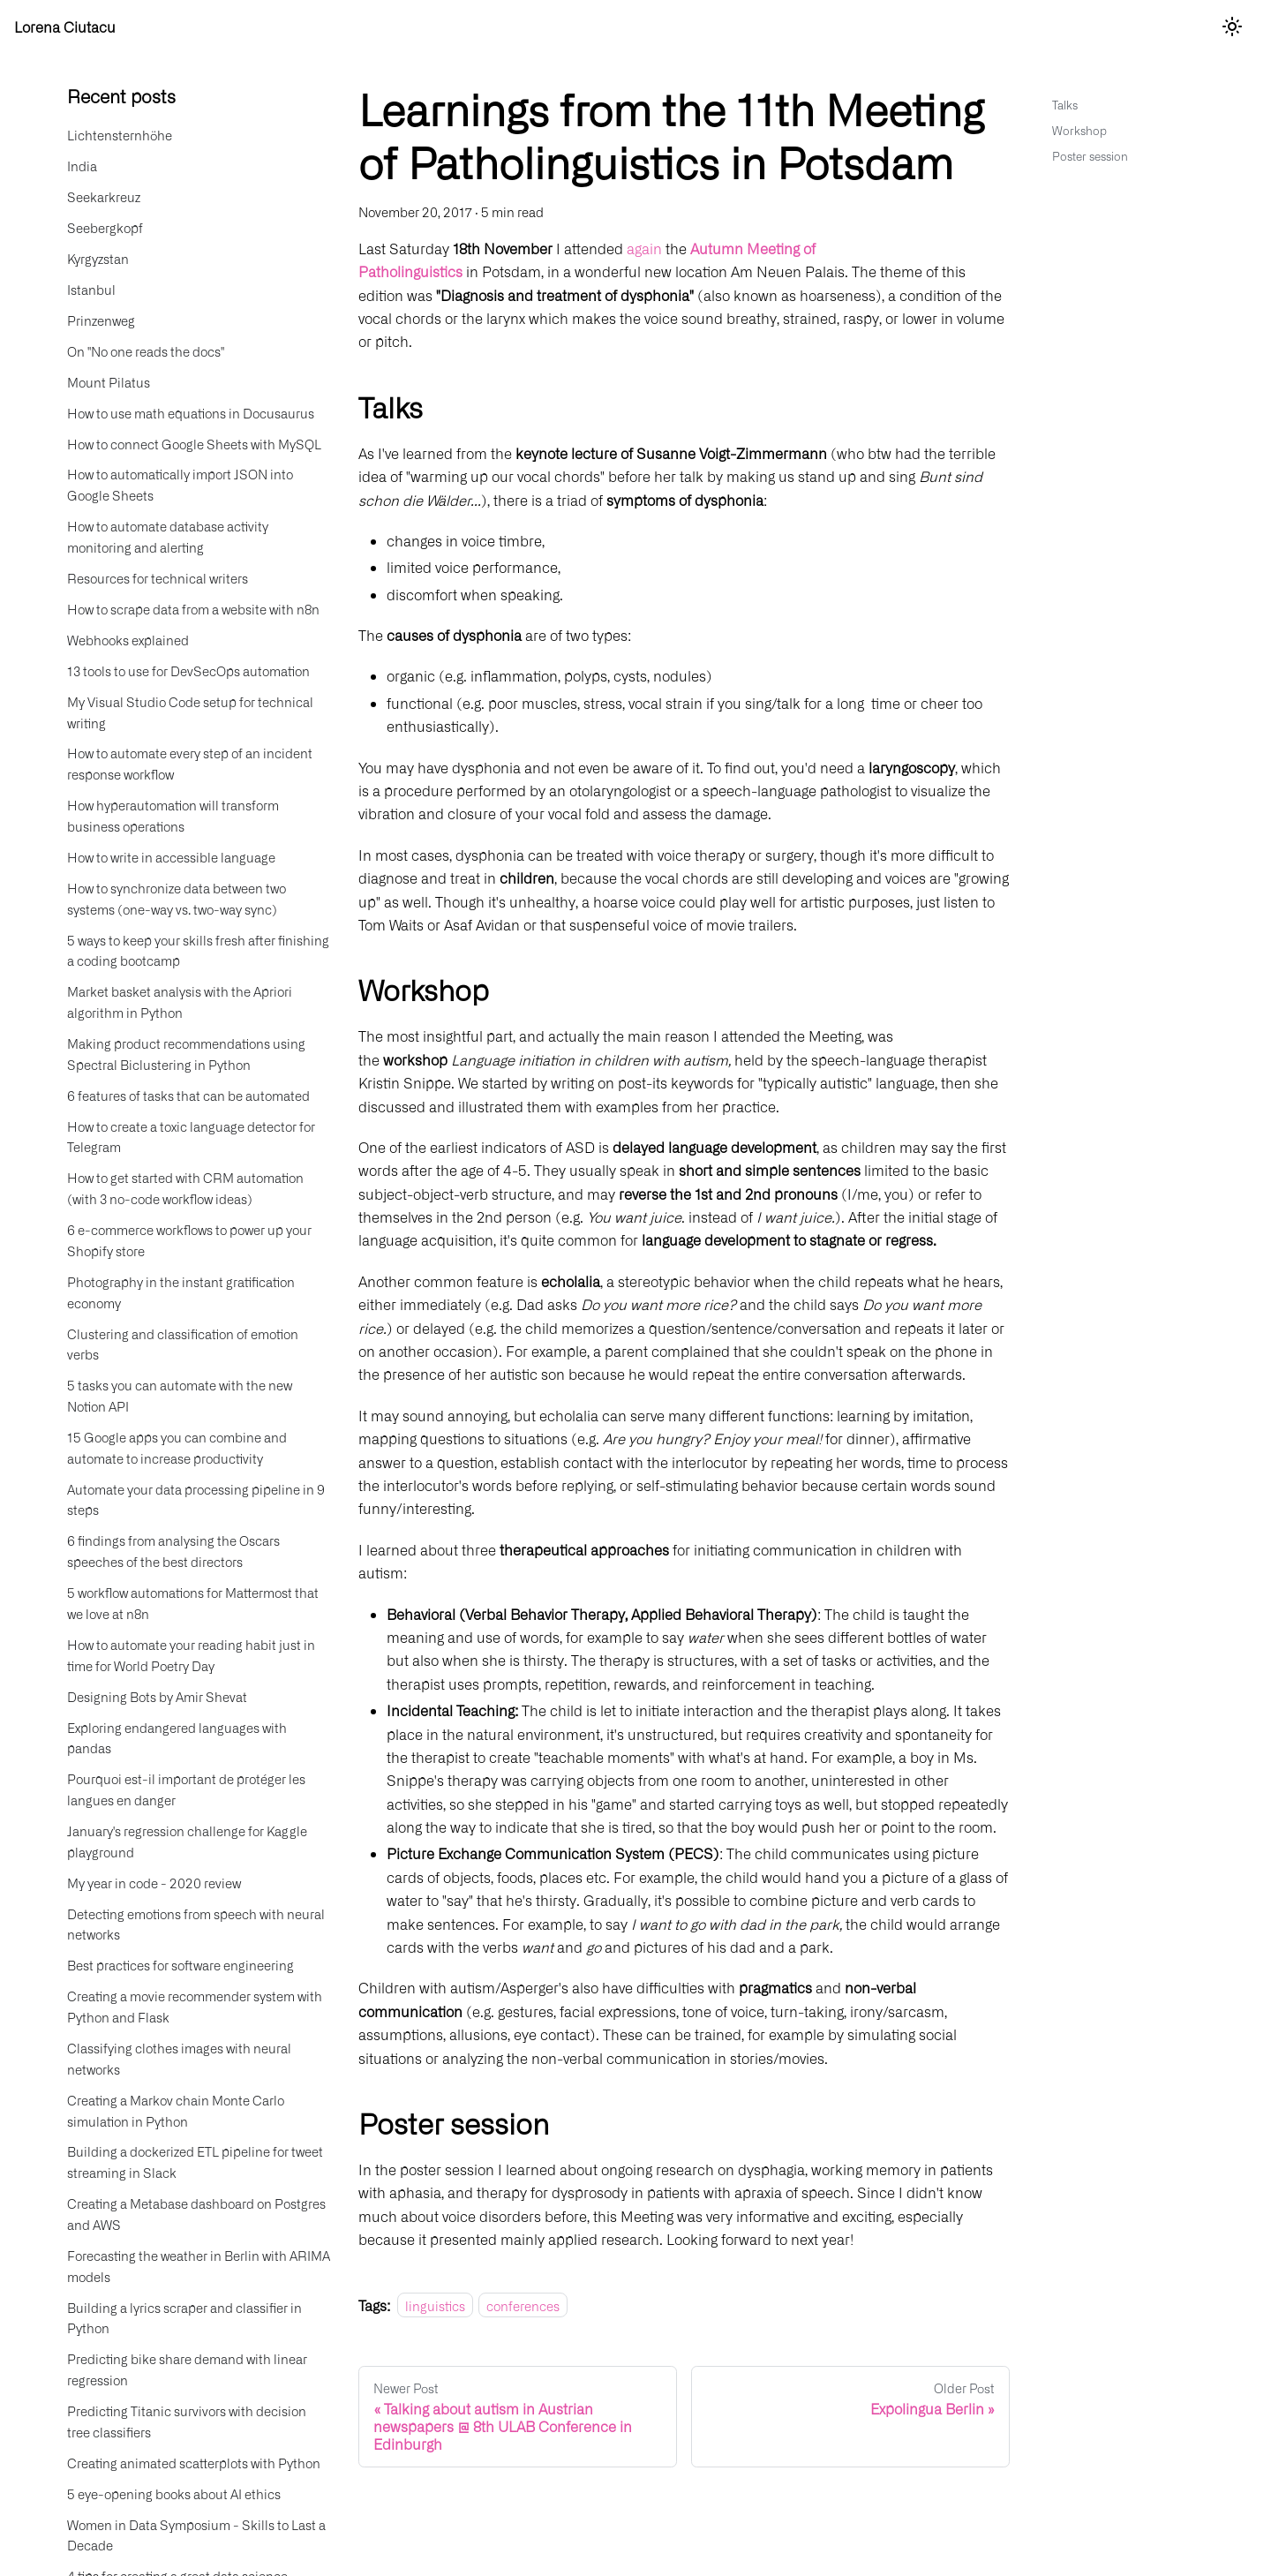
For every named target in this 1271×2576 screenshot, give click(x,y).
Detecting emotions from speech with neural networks (196, 1924)
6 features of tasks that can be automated (188, 1095)
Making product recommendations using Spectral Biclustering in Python (186, 1054)
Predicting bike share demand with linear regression (187, 2369)
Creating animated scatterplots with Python (193, 2462)
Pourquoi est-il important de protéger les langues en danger (186, 1789)
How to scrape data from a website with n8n (193, 608)
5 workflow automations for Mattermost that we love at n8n (193, 1603)
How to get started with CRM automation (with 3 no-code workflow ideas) (185, 1188)
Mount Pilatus (108, 381)
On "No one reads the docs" (145, 350)
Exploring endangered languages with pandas (177, 1738)
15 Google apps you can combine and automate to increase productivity (177, 1447)
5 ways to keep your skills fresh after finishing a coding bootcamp (198, 950)
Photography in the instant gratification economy (181, 1292)
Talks (1065, 104)
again (644, 248)
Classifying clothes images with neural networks (179, 2058)
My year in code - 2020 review (154, 1882)
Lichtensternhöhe (119, 134)
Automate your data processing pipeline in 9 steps (196, 1499)
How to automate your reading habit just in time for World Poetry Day (191, 1655)
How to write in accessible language (171, 856)
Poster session (1090, 155)
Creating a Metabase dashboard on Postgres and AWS (196, 2214)
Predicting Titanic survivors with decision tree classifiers (186, 2421)
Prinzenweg (101, 320)
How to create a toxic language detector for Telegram (191, 1137)
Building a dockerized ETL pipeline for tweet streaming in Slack (195, 2161)
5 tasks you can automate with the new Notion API (179, 1395)
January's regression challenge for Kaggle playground (187, 1841)
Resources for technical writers (157, 577)
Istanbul (91, 289)
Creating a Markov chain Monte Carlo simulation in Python (175, 2110)
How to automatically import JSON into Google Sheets (180, 484)
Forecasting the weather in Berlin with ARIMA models (198, 2266)
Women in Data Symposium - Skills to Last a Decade (196, 2535)
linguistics (435, 2305)
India (82, 165)
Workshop (1079, 130)
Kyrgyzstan (98, 258)
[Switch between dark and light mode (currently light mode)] (1232, 26)
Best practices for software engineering (180, 1964)
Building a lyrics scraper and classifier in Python (184, 2318)
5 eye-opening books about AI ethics (174, 2493)
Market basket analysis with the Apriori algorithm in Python (179, 1001)
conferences (523, 2305)
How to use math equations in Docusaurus (190, 412)
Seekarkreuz (103, 196)
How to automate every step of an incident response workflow (189, 763)
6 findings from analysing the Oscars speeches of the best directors (173, 1551)
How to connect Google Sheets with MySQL (194, 443)
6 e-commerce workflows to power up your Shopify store (189, 1240)
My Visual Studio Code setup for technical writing (190, 712)
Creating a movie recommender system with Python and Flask (194, 2006)
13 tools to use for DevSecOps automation (188, 670)
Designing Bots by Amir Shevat (157, 1696)
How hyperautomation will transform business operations (173, 815)
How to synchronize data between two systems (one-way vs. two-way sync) (176, 898)
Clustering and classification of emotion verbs (182, 1344)
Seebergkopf (105, 227)
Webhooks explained (128, 639)
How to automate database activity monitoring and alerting (167, 536)
